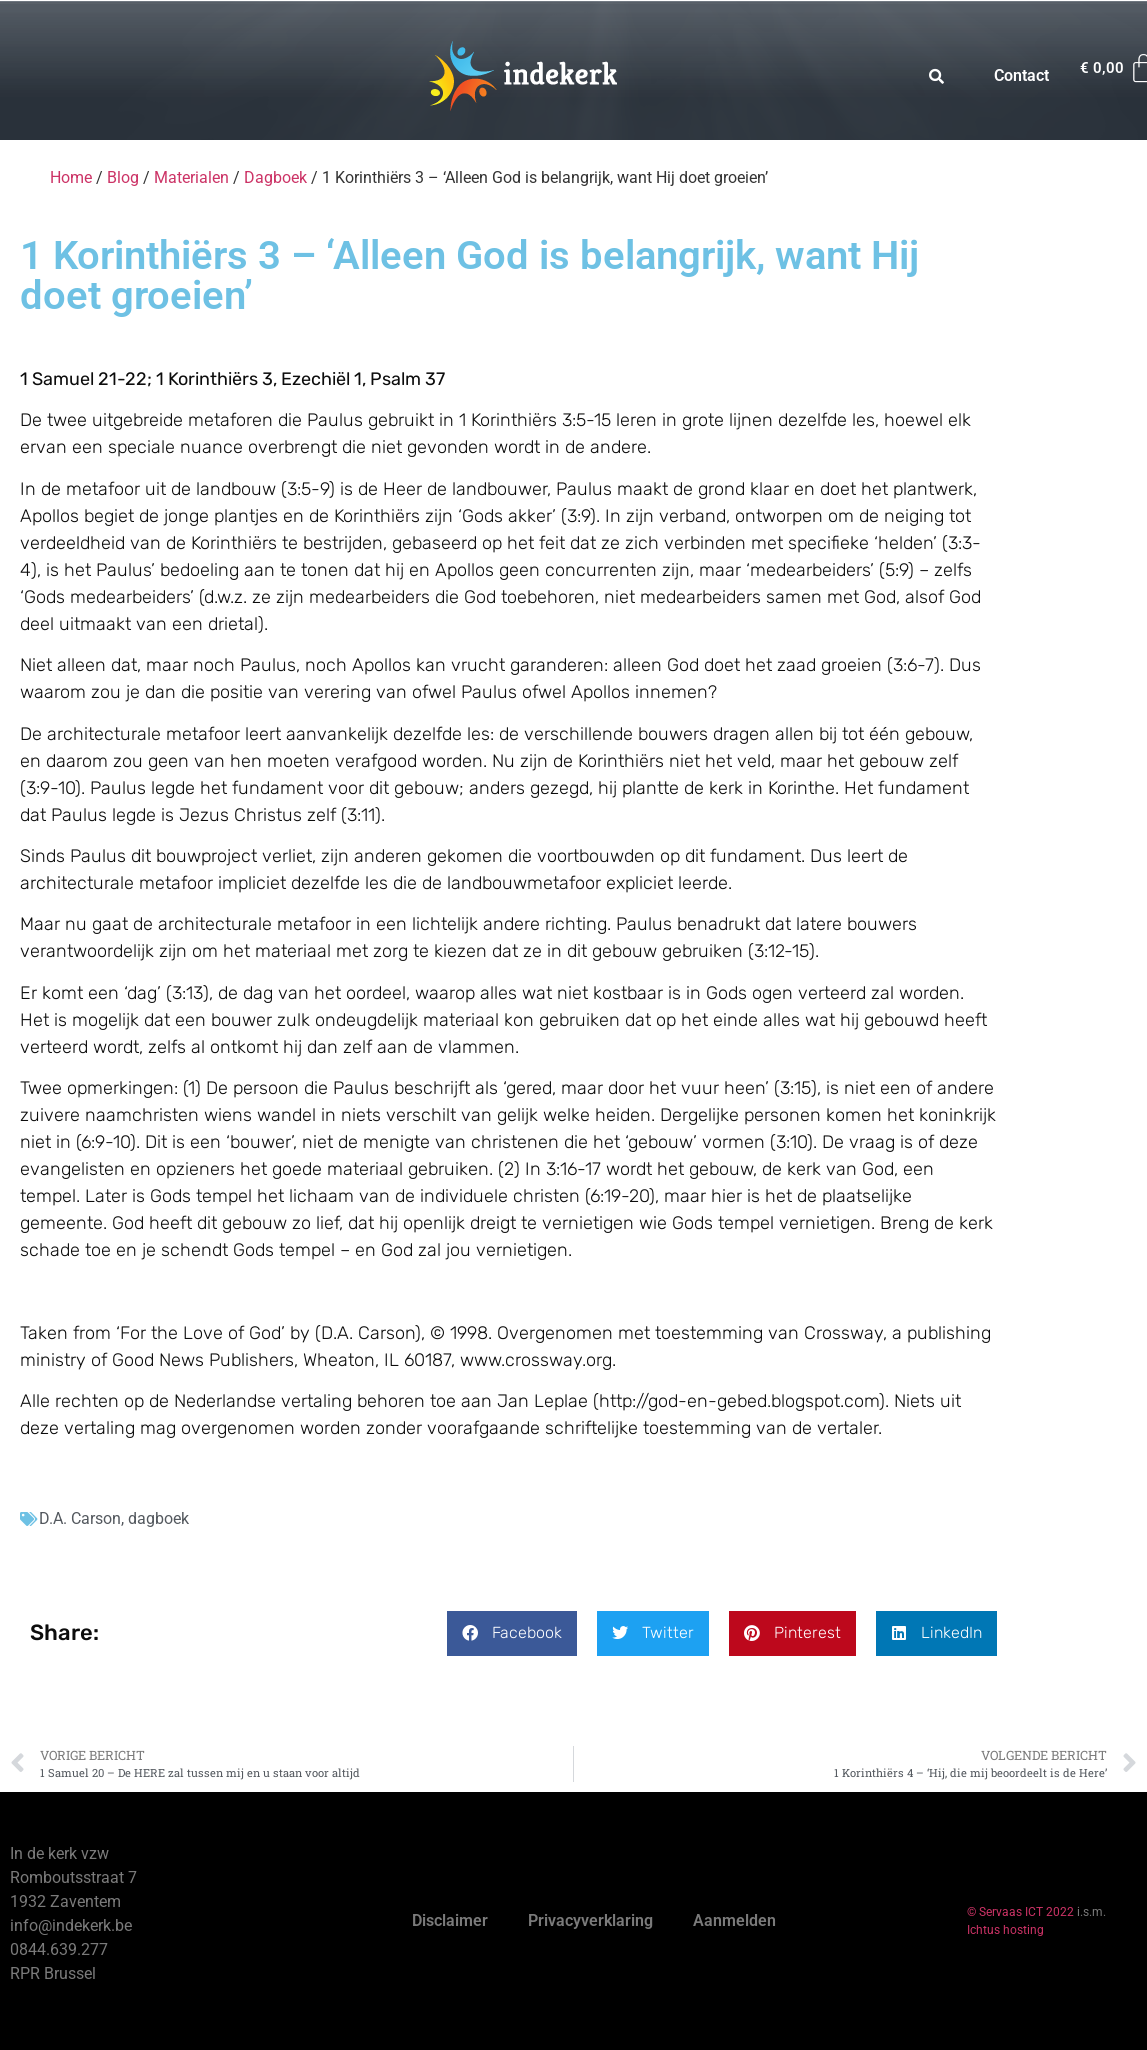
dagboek (158, 1518)
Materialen (191, 177)
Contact (1021, 75)
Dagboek (275, 177)
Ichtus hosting (1005, 1930)
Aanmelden (734, 1920)
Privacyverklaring (590, 1920)
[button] (512, 1633)
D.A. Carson (80, 1518)
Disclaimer (450, 1920)
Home (71, 177)
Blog (123, 177)
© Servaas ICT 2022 (1020, 1912)
